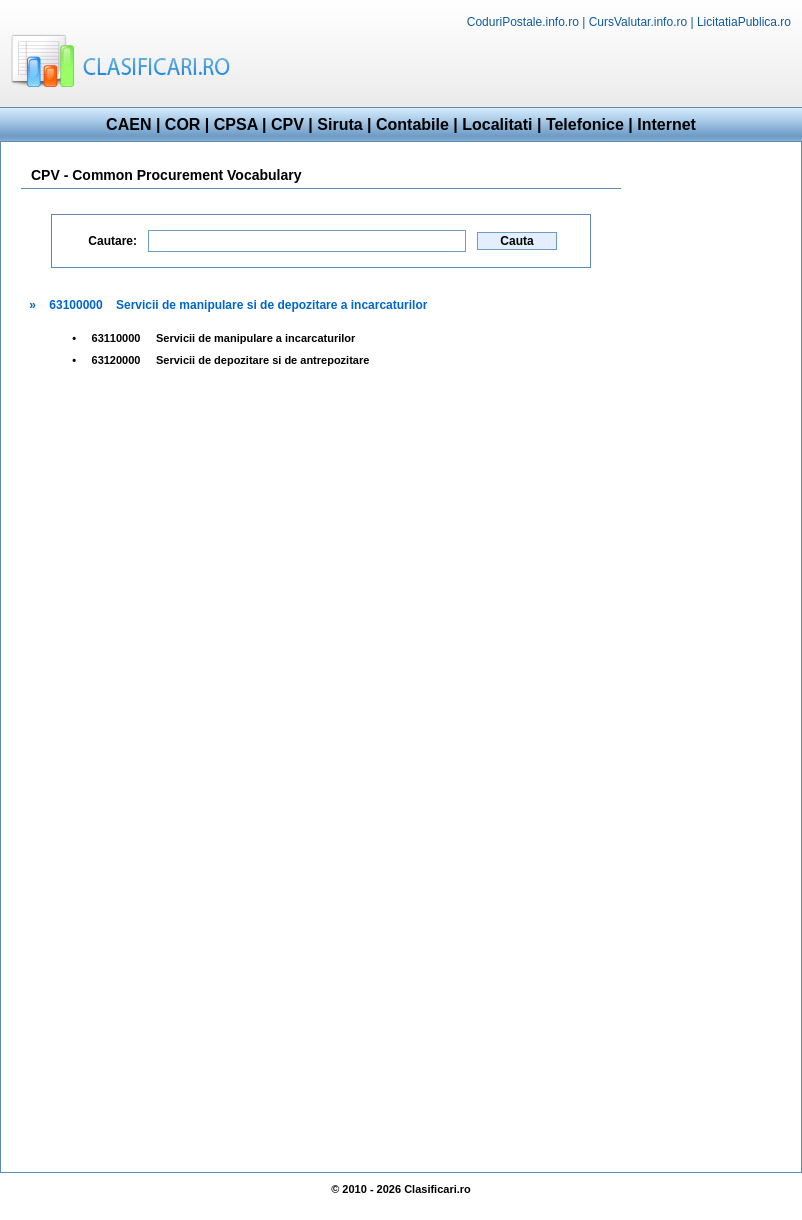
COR (183, 124)
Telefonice (585, 124)
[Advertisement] (711, 457)
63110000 (116, 338)
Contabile (412, 124)
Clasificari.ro (437, 1189)
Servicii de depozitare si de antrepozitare (262, 360)
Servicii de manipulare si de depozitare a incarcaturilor (271, 305)
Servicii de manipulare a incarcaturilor (255, 338)
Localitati (497, 124)
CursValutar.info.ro (638, 22)
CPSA (236, 124)
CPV (287, 124)
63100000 (75, 305)
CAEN (128, 124)
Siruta (339, 124)
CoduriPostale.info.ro (523, 22)
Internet (666, 124)
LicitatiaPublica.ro (744, 22)
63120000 (116, 360)
